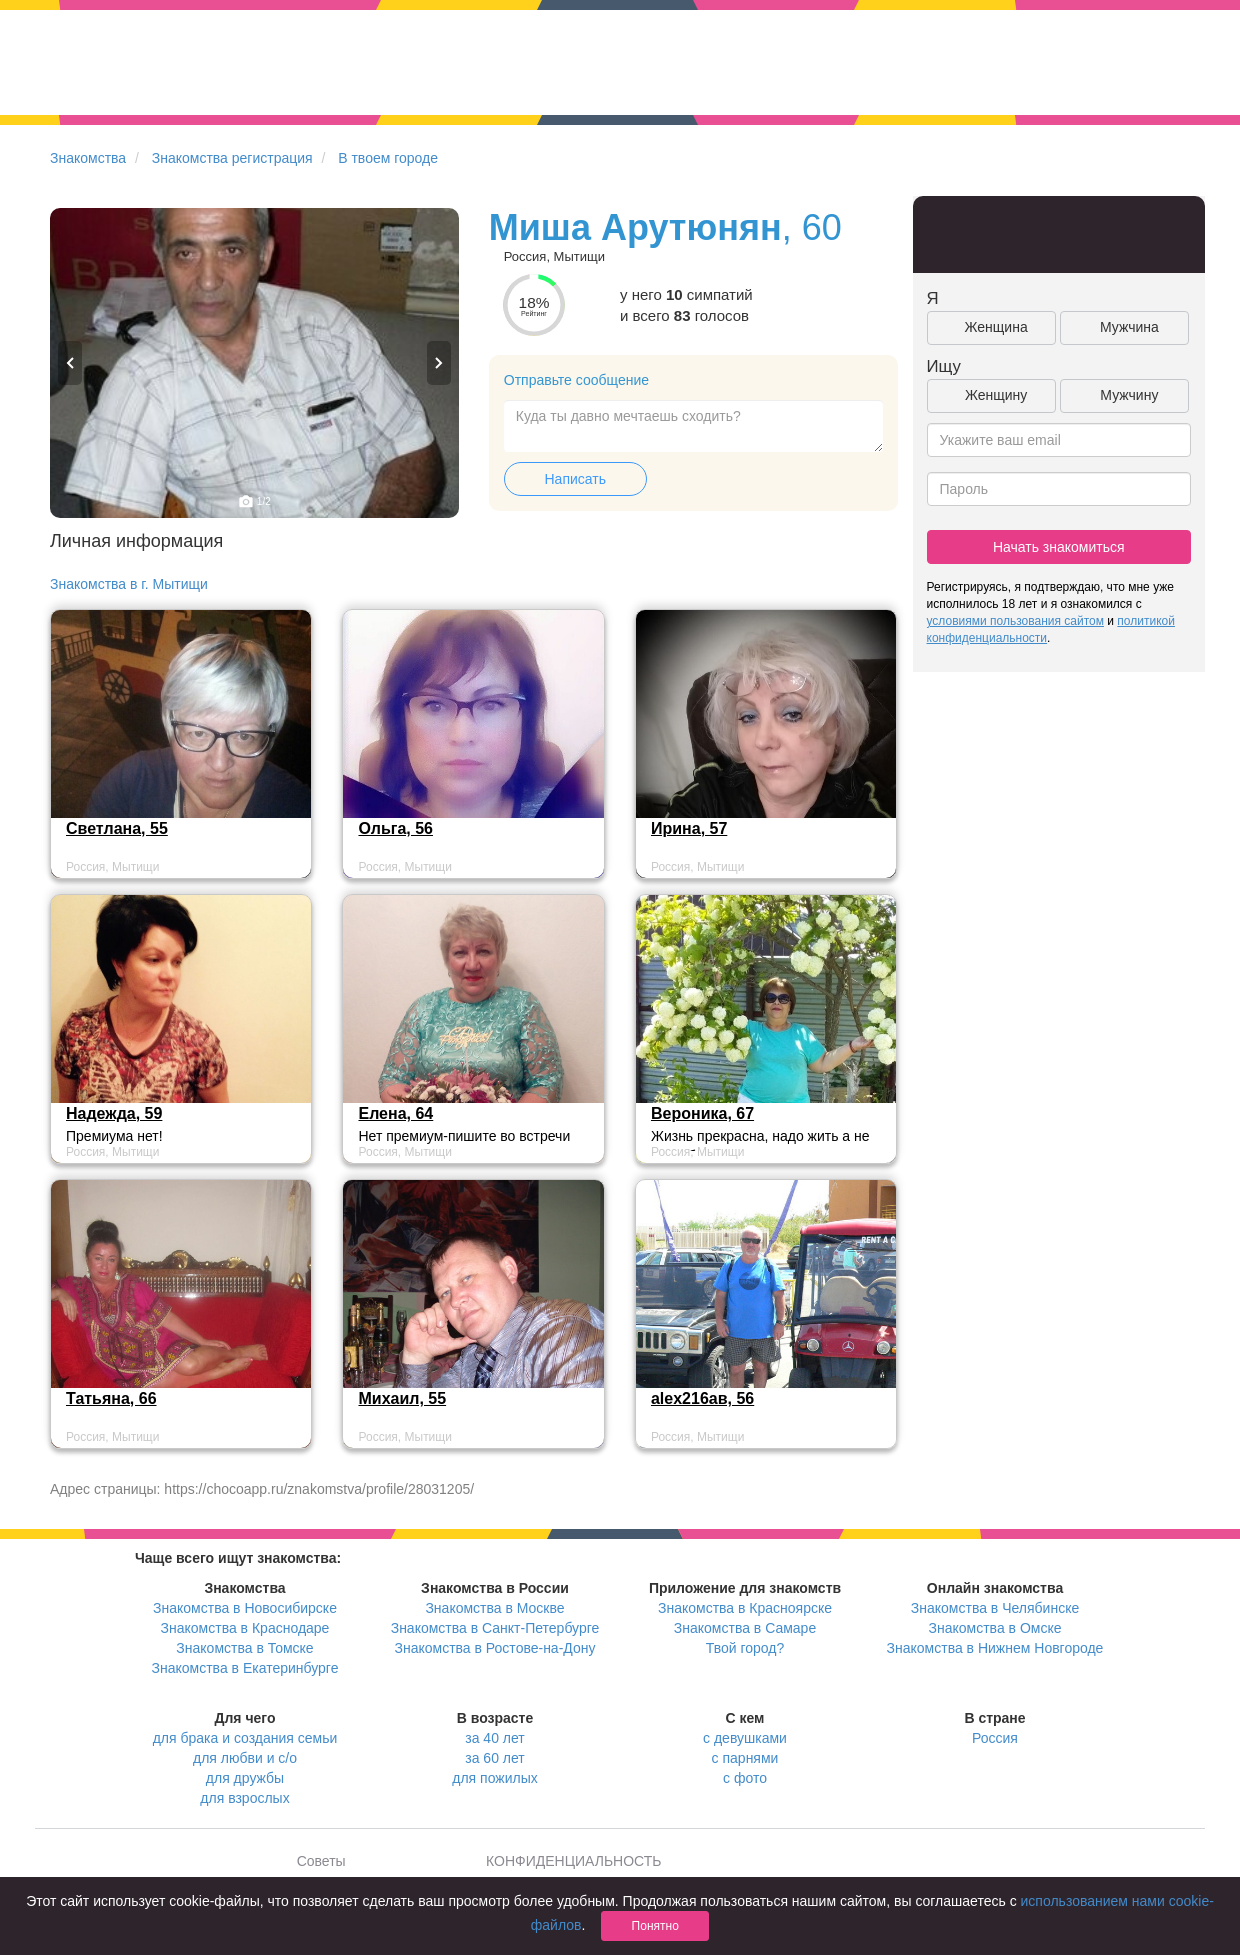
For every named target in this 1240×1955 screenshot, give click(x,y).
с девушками (745, 1738)
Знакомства (88, 158)
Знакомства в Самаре (745, 1628)
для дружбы (245, 1778)
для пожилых (494, 1778)
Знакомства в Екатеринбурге (245, 1668)
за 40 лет (494, 1738)
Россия (995, 1738)
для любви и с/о (245, 1758)
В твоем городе (388, 158)
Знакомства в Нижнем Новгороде (995, 1648)
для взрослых (244, 1798)
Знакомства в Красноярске (745, 1608)
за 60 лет (494, 1758)
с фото (745, 1778)
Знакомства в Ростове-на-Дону (495, 1648)
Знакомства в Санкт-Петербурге (495, 1628)
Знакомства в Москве (494, 1608)
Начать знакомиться (1059, 547)
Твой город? (745, 1648)
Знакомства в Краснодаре (245, 1628)
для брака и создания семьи (245, 1738)
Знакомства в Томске (244, 1648)
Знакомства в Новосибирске (245, 1608)
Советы (321, 1861)
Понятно (655, 1926)
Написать (575, 479)
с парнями (745, 1758)
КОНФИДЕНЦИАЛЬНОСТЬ (573, 1861)
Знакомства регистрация (232, 158)
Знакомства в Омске (995, 1628)
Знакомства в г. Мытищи (129, 584)
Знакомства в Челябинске (995, 1608)
